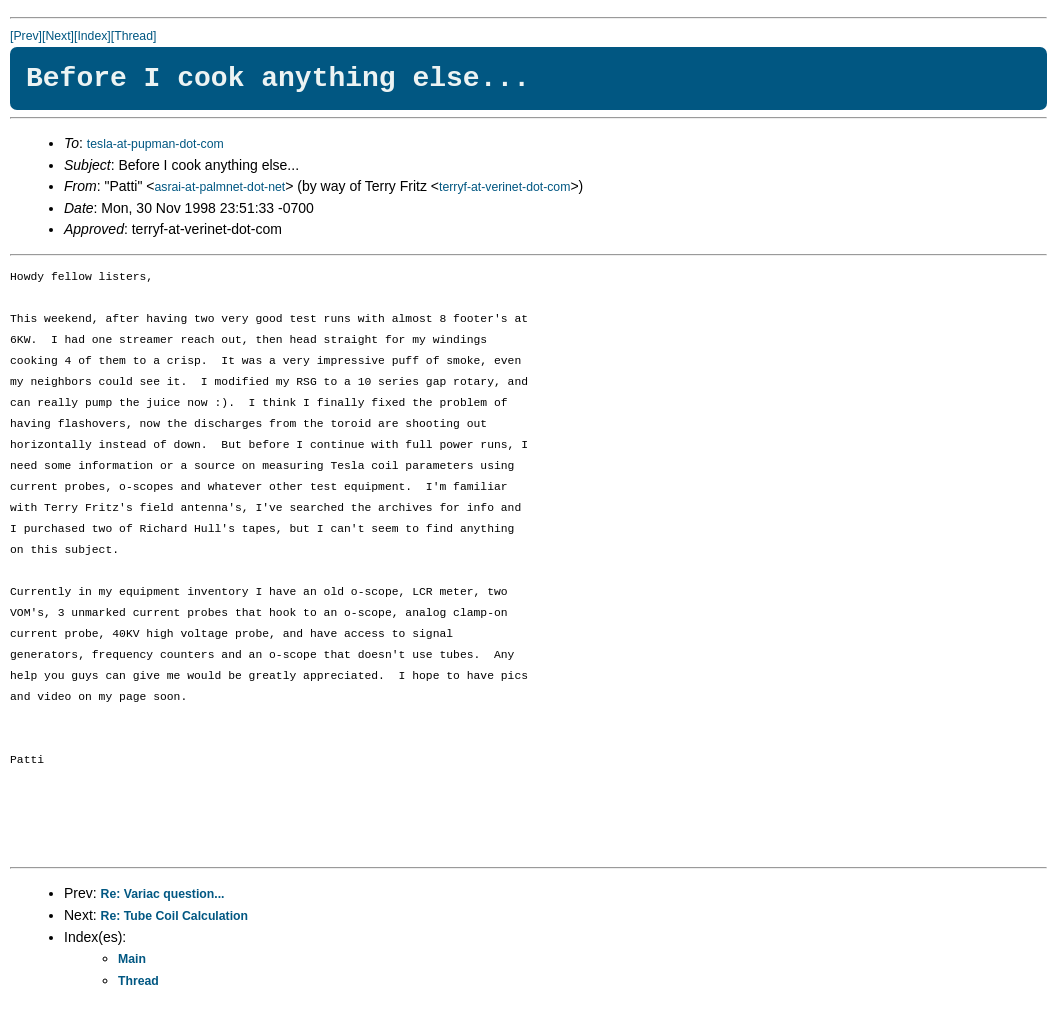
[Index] (92, 36)
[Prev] (26, 36)
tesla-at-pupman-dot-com (155, 144)
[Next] (58, 36)
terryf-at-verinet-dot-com (504, 187)
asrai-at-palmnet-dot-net (219, 187)
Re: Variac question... (163, 894)
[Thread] (134, 36)
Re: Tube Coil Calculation (174, 916)
